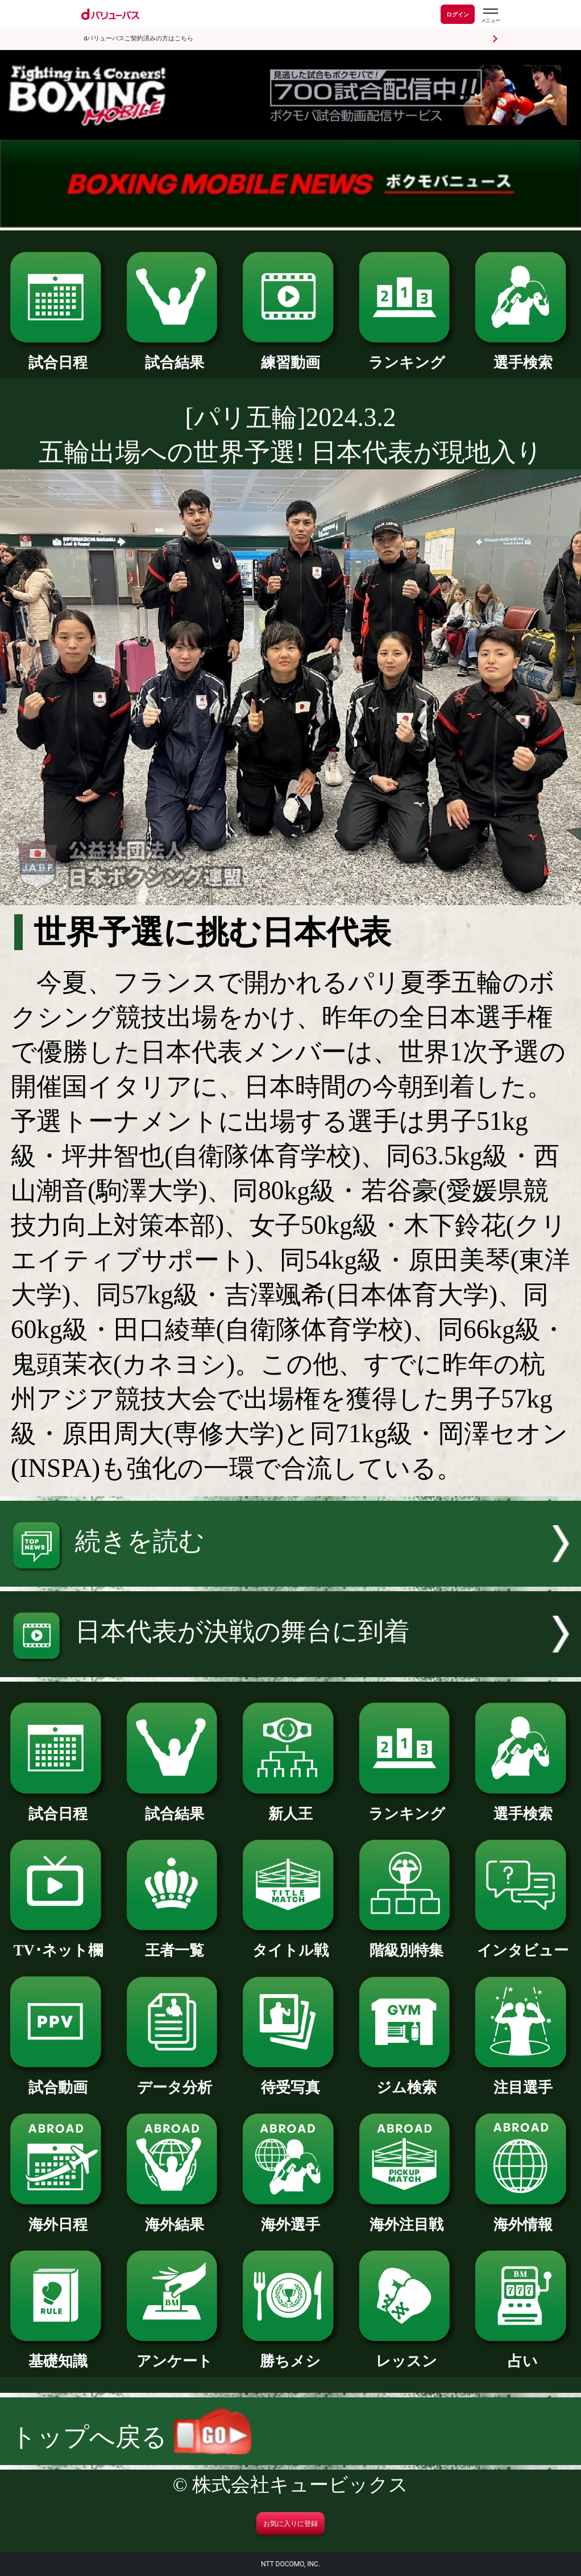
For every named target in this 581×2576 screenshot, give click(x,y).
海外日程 (57, 2217)
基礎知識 (57, 2353)
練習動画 (290, 354)
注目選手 (522, 2079)
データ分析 (174, 2079)
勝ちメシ (290, 2353)
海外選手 (290, 2217)
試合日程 (57, 354)
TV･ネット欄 (57, 1942)
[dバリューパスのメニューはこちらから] (490, 16)
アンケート (174, 2353)
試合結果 (174, 354)
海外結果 (174, 2217)
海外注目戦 (406, 2217)
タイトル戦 (290, 1942)
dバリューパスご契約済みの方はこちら (138, 38)
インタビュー (522, 1942)
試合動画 (57, 2079)
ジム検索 (406, 2079)
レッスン (406, 2353)
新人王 (290, 1806)
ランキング (406, 354)
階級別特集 (406, 1942)
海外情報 (522, 2217)
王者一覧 (174, 1942)
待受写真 (290, 2079)
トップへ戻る (131, 2437)
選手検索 (522, 354)
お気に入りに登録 (290, 2524)
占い (522, 2353)
